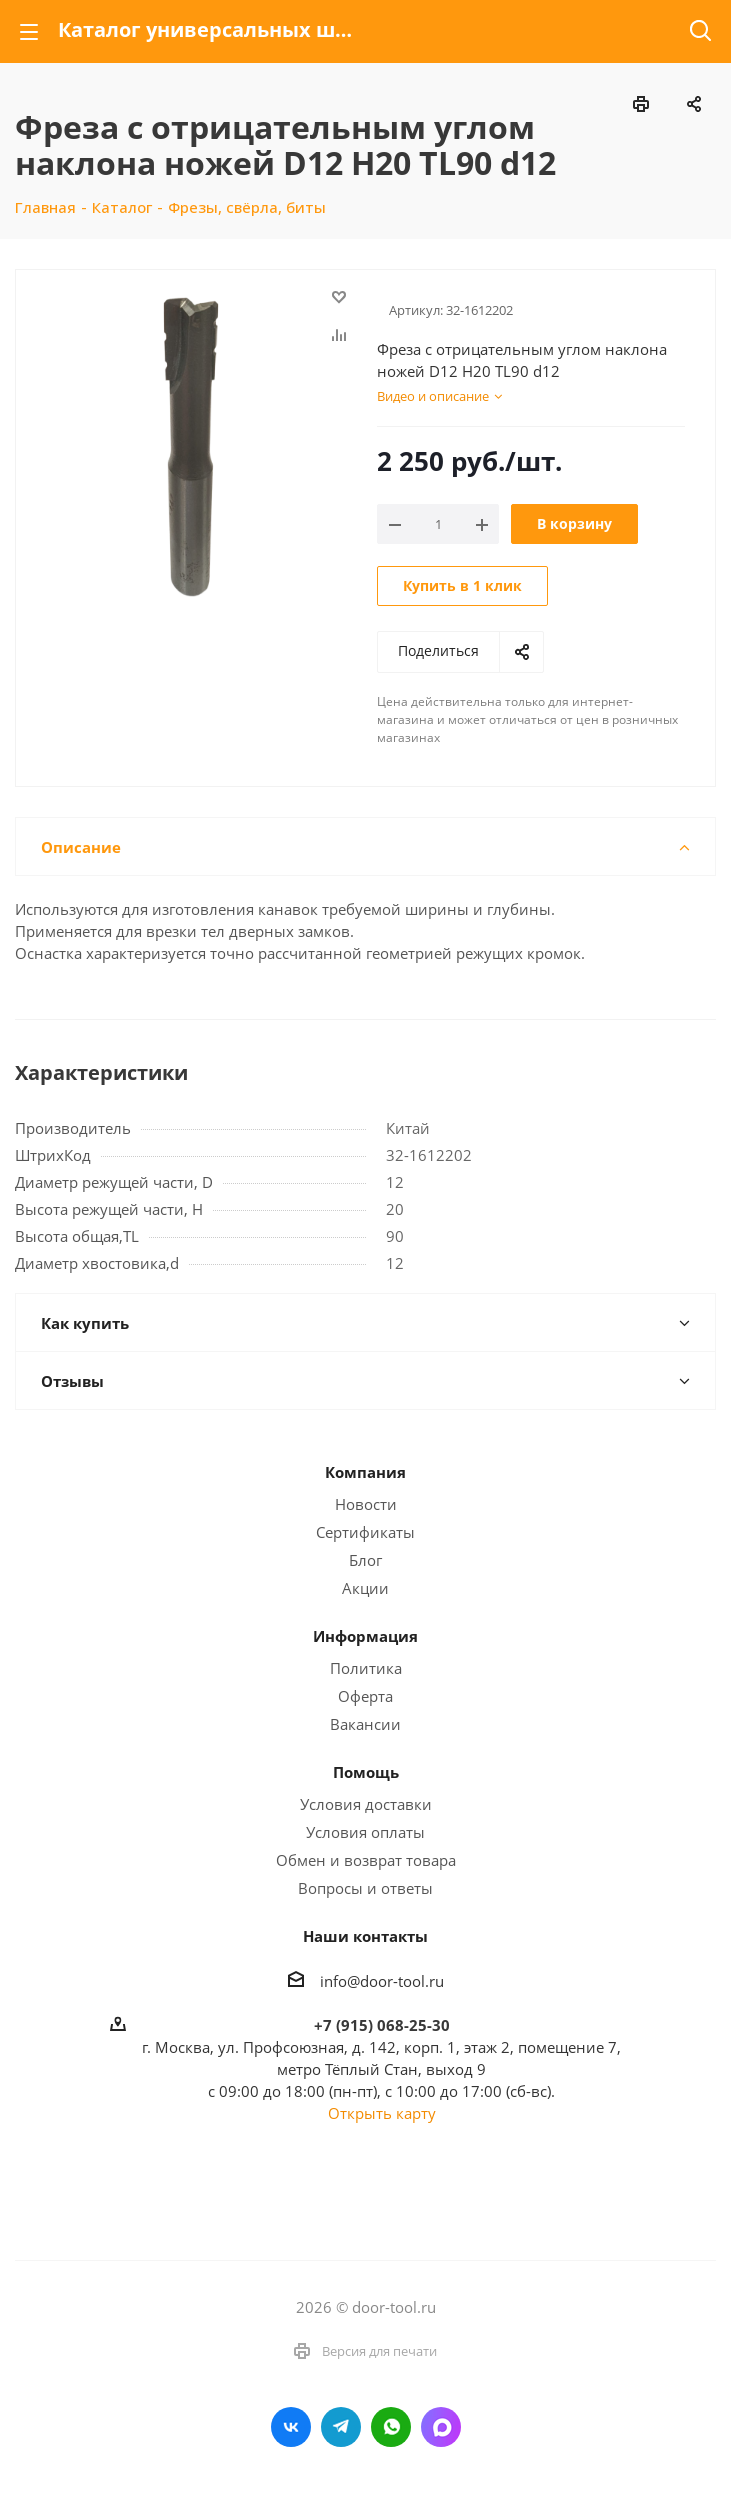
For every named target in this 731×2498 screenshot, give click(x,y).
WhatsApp (391, 2427)
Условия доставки (366, 1804)
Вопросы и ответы (365, 1888)
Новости (366, 1504)
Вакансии (365, 1724)
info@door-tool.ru (382, 1981)
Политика (366, 1668)
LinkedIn (441, 2427)
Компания (365, 1472)
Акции (365, 1588)
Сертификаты (365, 1532)
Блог (365, 1560)
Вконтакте (291, 2427)
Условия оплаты (365, 1832)
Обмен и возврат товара (366, 1860)
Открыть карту (382, 2113)
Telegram (341, 2427)
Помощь (366, 1772)
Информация (365, 1636)
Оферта (365, 1696)
